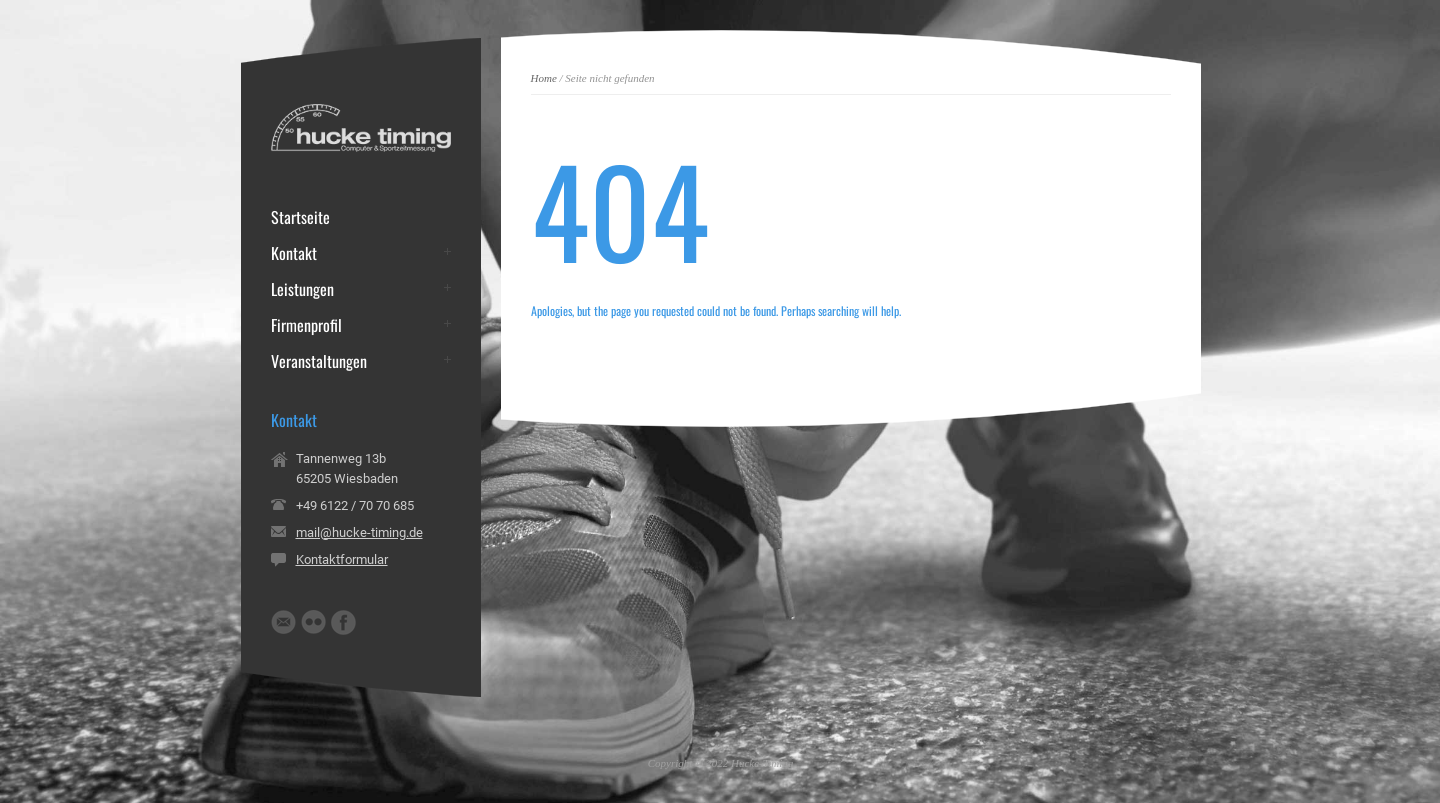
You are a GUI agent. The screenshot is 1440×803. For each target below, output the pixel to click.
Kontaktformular (342, 559)
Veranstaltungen (319, 361)
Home (544, 78)
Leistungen (302, 289)
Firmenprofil (306, 325)
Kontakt (294, 253)
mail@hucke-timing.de (359, 532)
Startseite (300, 217)
